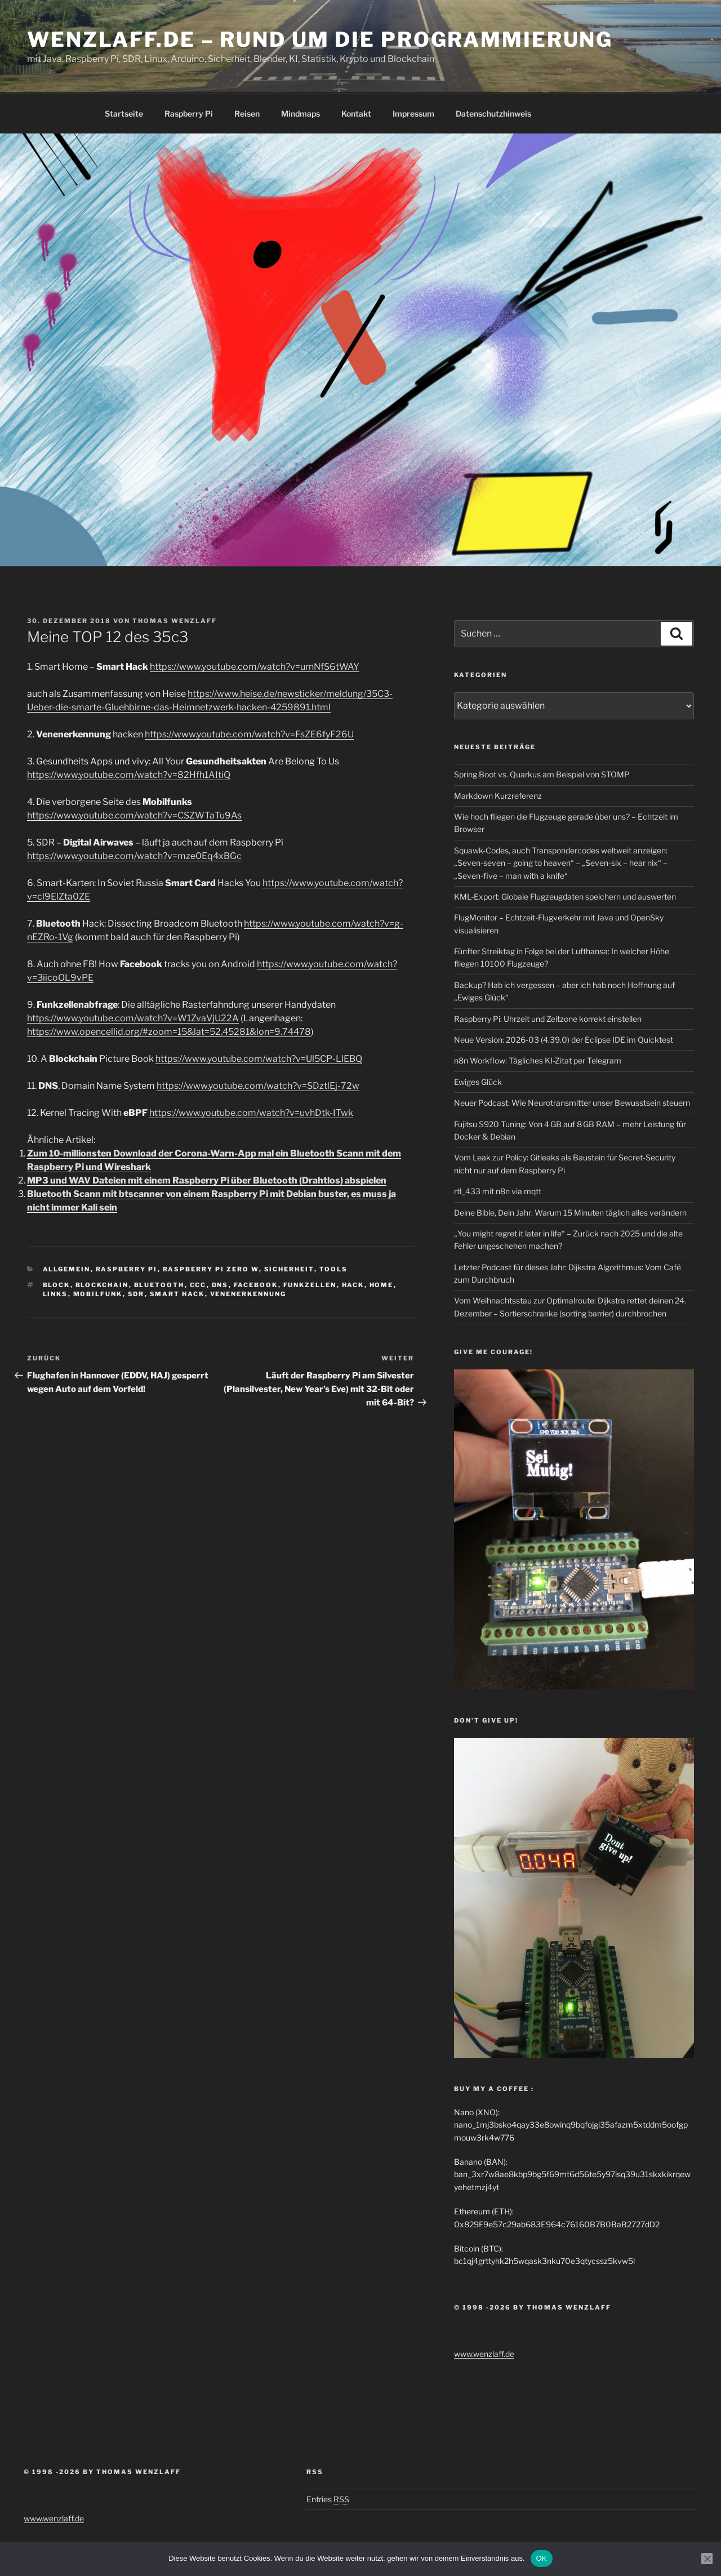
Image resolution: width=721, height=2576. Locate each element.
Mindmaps (300, 113)
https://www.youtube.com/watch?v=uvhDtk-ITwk (251, 1112)
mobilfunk (98, 1294)
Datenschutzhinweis (493, 113)
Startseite (124, 113)
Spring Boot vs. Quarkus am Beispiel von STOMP (542, 774)
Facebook (256, 1285)
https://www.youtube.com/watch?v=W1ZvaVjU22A (133, 1018)
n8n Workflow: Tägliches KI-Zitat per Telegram (537, 1060)
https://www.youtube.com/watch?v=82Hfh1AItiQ (128, 774)
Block (56, 1285)
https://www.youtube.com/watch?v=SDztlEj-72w (258, 1085)
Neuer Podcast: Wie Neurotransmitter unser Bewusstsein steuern (572, 1102)
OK (541, 2558)
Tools (333, 1269)
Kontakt (356, 113)
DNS (220, 1285)
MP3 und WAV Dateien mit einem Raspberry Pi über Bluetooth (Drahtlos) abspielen (206, 1180)
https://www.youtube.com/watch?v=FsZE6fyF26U (249, 734)
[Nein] (707, 2558)
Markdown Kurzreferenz (498, 795)
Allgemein (67, 1269)
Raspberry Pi (188, 113)
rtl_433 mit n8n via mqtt (497, 1191)
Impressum (413, 113)
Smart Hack (177, 1294)
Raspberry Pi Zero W (211, 1269)
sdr (136, 1294)
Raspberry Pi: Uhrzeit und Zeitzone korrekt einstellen (548, 1019)
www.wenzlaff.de (484, 2354)
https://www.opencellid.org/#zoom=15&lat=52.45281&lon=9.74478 (169, 1031)
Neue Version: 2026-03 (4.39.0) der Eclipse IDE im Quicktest (563, 1039)
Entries (327, 2499)
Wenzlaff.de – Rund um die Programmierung (320, 39)
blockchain (102, 1285)
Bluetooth (159, 1285)
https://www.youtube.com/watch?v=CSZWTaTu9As (134, 815)
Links (55, 1294)
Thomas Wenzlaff (174, 621)
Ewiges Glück (478, 1082)
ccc (198, 1285)
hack (353, 1285)
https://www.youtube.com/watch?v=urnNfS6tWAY (254, 666)
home (382, 1285)
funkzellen (310, 1285)
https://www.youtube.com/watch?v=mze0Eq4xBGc (134, 856)
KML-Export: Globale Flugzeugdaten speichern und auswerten (565, 896)
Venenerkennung (248, 1294)
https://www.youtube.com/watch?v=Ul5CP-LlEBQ (258, 1058)
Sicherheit (289, 1269)
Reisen (247, 113)
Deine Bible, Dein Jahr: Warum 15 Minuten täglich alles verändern (570, 1212)
